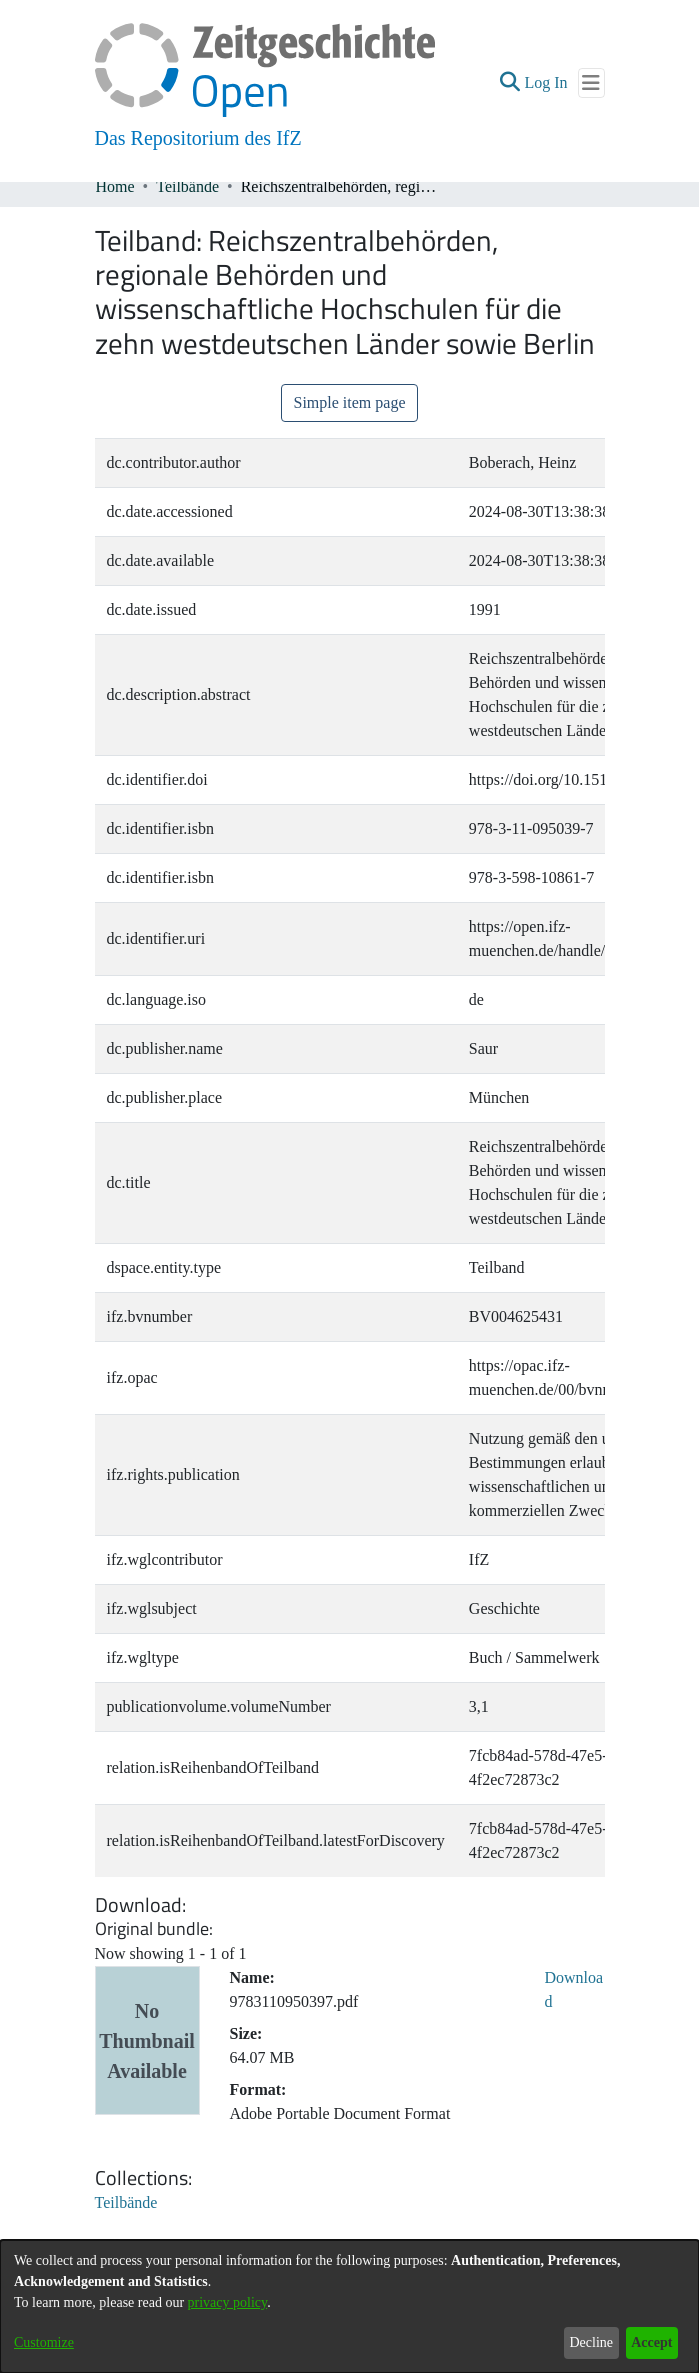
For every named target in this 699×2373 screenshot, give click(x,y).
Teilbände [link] (187, 186)
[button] (509, 83)
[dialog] (349, 2306)
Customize (44, 2342)
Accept (651, 2342)
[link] (126, 2202)
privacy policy (228, 2302)
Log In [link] (546, 82)
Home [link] (115, 186)
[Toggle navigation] (591, 83)
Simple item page (350, 402)
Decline (591, 2342)
